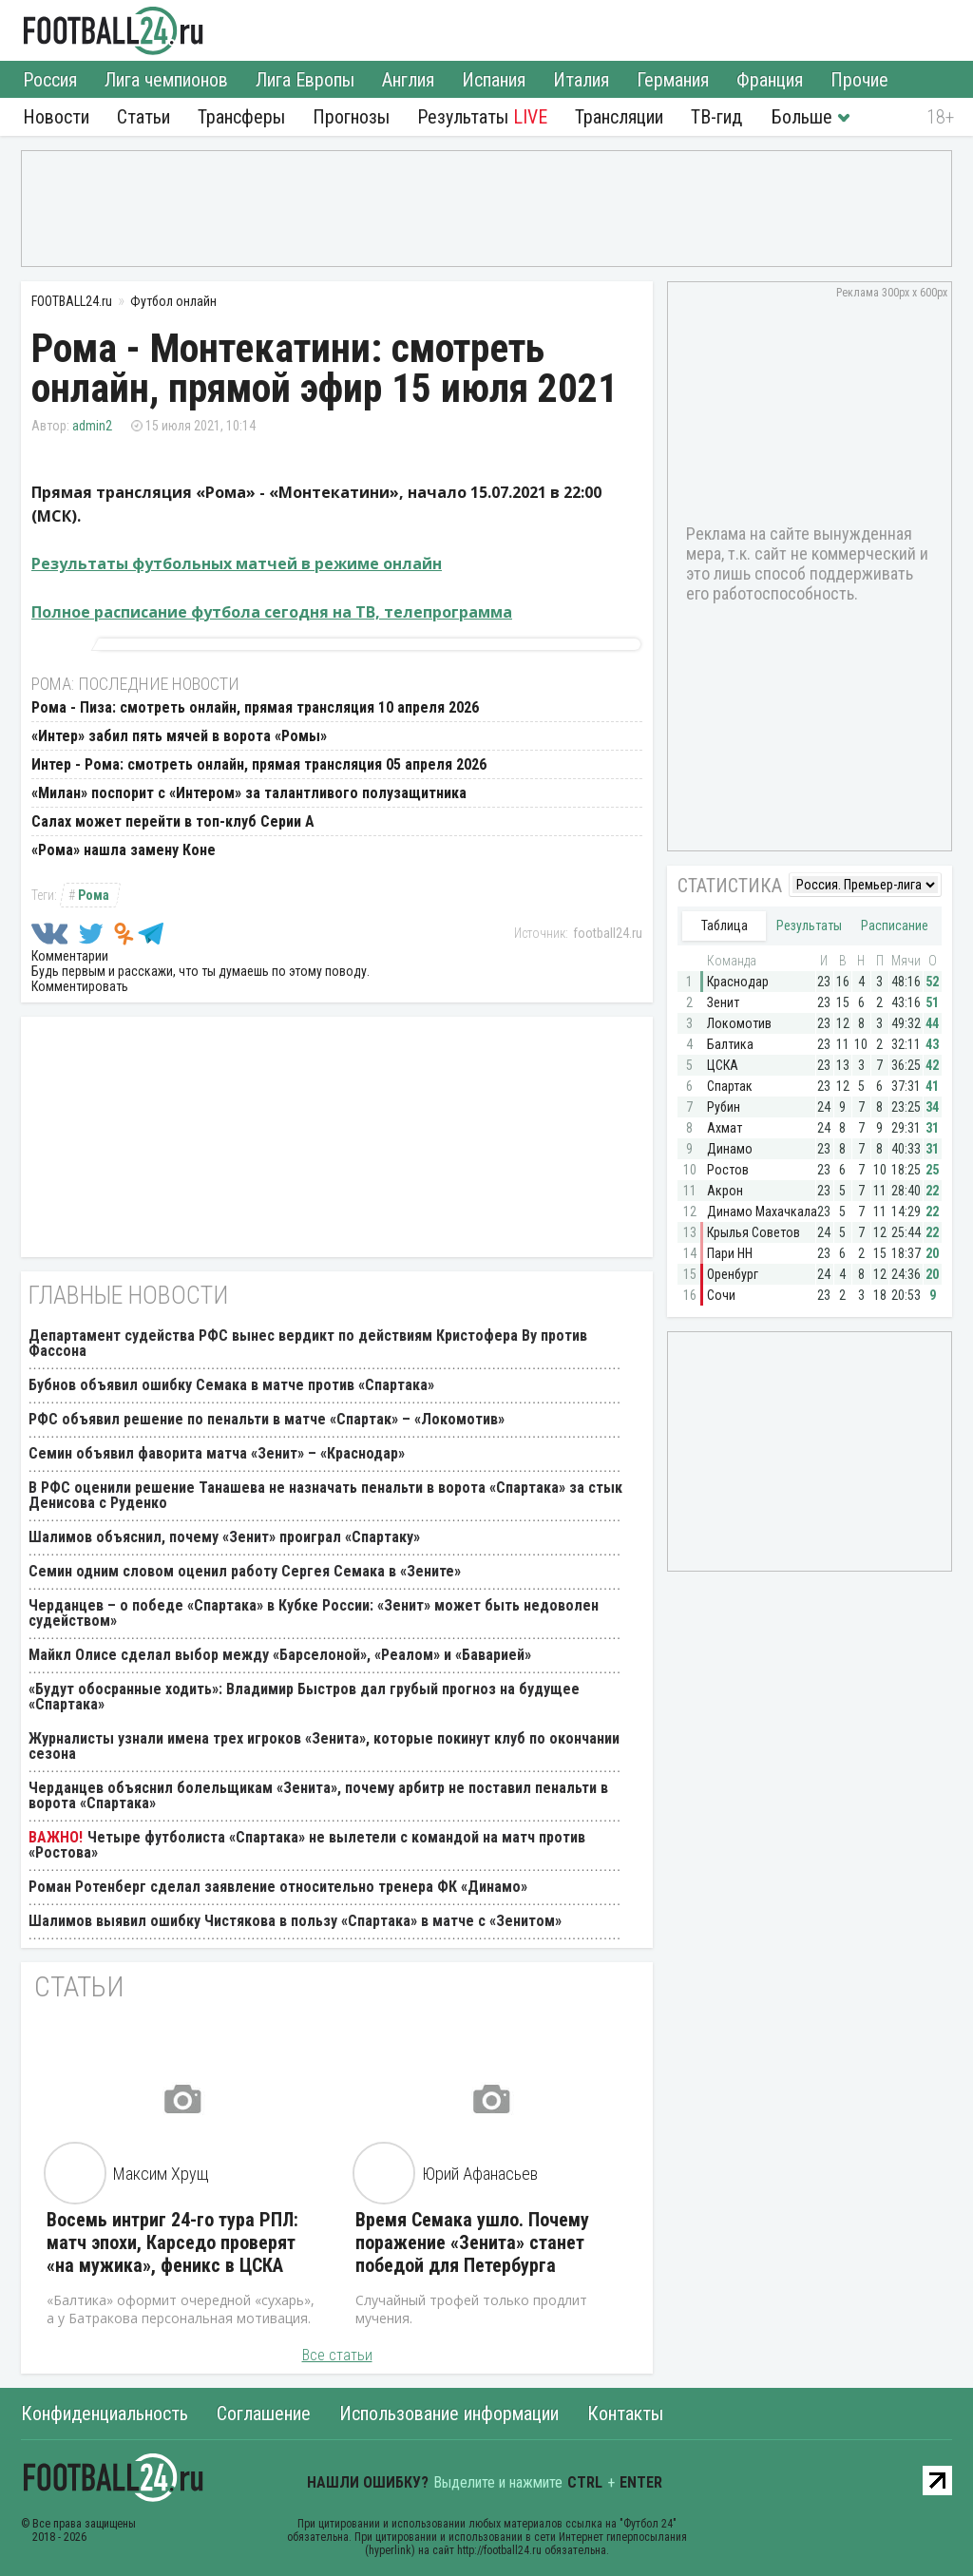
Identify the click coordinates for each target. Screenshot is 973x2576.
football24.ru (607, 933)
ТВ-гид (716, 116)
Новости (56, 116)
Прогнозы (351, 116)
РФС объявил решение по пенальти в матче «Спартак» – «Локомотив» (267, 1419)
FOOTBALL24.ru (113, 30)
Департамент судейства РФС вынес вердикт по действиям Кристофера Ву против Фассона (308, 1343)
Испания (493, 79)
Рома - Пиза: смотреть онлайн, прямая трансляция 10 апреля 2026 (255, 707)
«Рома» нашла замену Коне (123, 850)
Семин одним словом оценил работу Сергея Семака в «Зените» (245, 1571)
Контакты (625, 2413)
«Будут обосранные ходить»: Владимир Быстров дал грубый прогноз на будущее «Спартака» (304, 1696)
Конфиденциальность (104, 2413)
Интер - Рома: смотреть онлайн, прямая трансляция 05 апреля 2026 (258, 764)
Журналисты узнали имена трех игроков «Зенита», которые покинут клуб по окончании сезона (324, 1746)
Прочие (859, 79)
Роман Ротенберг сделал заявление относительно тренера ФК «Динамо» (278, 1887)
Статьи (143, 116)
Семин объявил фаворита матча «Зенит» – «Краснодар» (217, 1453)
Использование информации (449, 2413)
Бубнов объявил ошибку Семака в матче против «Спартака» (231, 1385)
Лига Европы (305, 79)
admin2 (92, 425)
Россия (50, 79)
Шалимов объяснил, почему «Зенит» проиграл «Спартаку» (224, 1537)
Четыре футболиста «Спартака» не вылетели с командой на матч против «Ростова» (307, 1844)
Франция (769, 79)
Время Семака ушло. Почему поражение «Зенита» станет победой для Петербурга (472, 2242)
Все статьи (337, 2355)
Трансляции (619, 116)
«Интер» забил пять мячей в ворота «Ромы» (179, 736)
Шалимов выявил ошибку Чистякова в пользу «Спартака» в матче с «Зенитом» (295, 1921)
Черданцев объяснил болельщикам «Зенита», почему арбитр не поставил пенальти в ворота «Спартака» (318, 1795)
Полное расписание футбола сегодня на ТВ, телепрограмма (271, 611)
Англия (408, 79)
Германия (673, 79)
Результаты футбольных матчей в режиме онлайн (236, 563)
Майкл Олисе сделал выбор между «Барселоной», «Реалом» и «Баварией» (280, 1655)
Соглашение (264, 2413)
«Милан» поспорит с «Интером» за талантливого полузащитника (249, 793)
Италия (581, 79)
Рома (93, 895)
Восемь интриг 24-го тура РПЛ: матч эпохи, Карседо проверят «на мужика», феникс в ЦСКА (172, 2242)
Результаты (482, 116)
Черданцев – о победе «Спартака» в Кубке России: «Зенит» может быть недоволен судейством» (314, 1613)
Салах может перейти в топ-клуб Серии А (173, 821)
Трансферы (241, 116)
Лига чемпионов (166, 79)
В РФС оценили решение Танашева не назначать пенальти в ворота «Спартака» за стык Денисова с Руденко (325, 1495)
